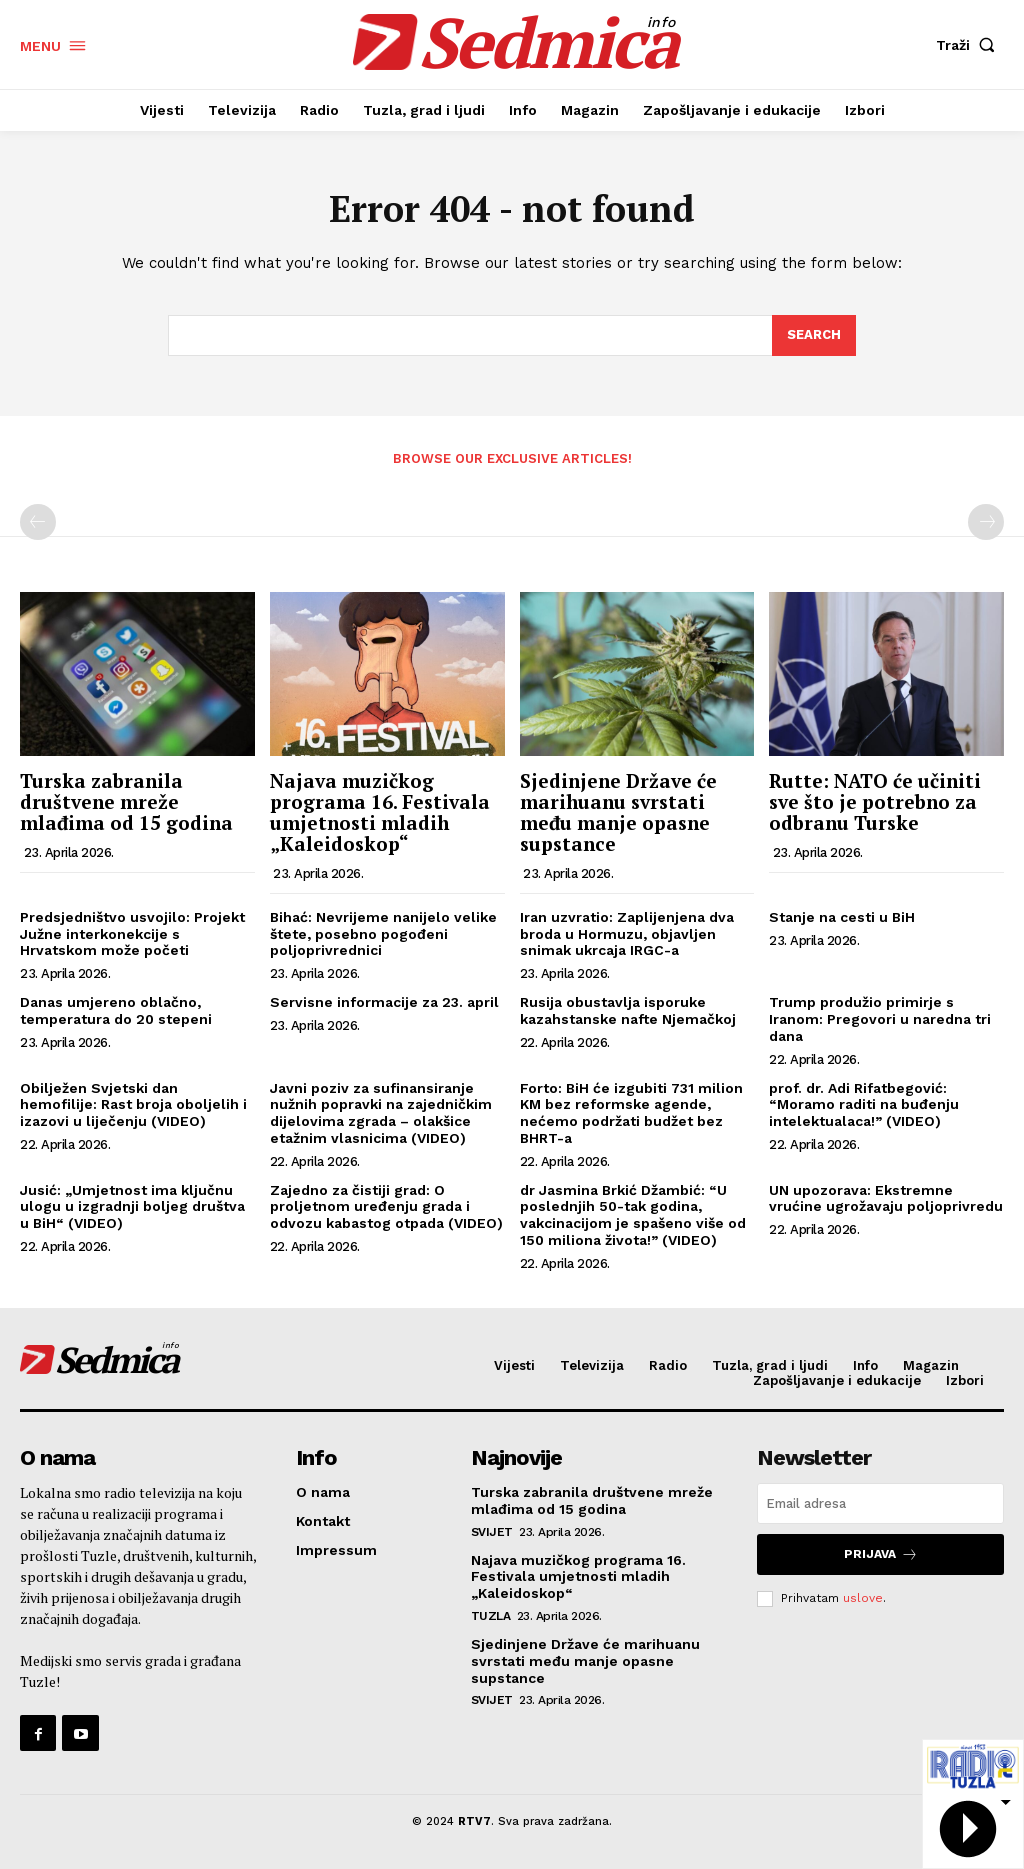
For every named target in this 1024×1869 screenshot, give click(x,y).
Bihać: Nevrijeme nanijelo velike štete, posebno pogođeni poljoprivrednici (383, 934)
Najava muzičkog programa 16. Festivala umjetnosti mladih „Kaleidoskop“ (380, 812)
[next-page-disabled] (986, 522)
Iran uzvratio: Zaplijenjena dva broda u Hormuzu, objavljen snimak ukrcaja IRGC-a (627, 934)
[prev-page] (38, 522)
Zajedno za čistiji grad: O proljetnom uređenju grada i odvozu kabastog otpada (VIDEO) (386, 1207)
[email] (880, 1503)
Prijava (881, 1554)
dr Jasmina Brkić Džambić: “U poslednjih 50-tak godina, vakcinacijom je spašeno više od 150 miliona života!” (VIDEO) (633, 1215)
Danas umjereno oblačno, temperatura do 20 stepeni (116, 1010)
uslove (863, 1598)
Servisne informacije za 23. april (384, 1002)
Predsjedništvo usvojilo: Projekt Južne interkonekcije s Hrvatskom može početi (132, 934)
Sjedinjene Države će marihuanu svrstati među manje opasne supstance (618, 812)
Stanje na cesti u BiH (842, 917)
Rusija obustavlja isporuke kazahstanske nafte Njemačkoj (628, 1010)
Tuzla (491, 1616)
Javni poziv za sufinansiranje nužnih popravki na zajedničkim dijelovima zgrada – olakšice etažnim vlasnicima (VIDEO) (381, 1113)
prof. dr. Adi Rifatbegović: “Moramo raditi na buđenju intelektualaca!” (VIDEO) (864, 1105)
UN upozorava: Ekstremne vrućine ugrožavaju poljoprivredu (886, 1198)
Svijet (492, 1532)
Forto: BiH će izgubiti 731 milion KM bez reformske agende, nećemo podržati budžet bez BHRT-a (631, 1113)
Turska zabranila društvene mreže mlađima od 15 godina (126, 801)
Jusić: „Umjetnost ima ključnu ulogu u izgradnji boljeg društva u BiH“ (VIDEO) (132, 1207)
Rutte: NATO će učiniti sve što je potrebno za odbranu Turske (875, 801)
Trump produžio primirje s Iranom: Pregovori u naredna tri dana (880, 1019)
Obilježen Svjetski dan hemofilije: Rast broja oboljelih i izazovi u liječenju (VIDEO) (133, 1105)
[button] (970, 45)
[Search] (814, 336)
